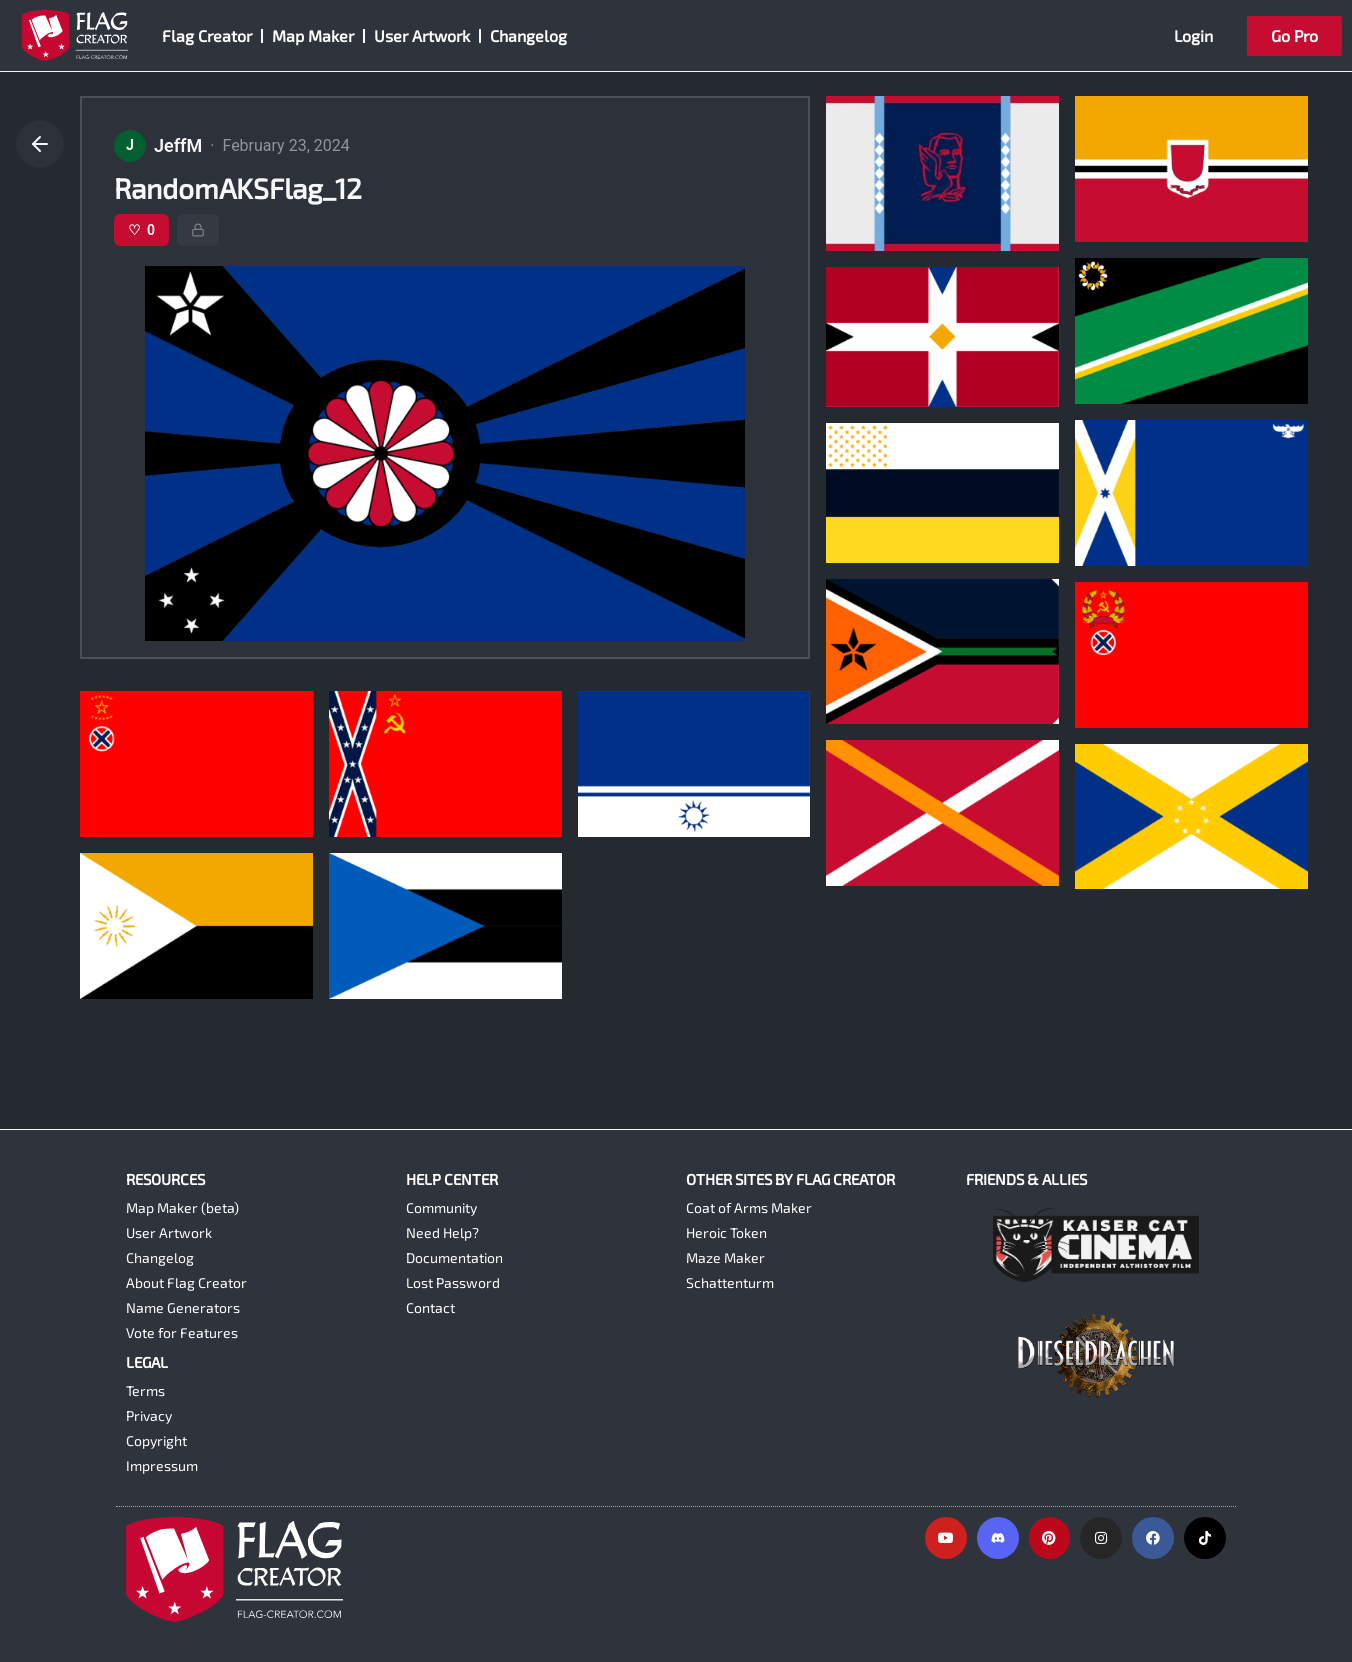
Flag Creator (207, 35)
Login (1193, 35)
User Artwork (422, 35)
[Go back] (40, 144)
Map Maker (313, 35)
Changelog (528, 35)
